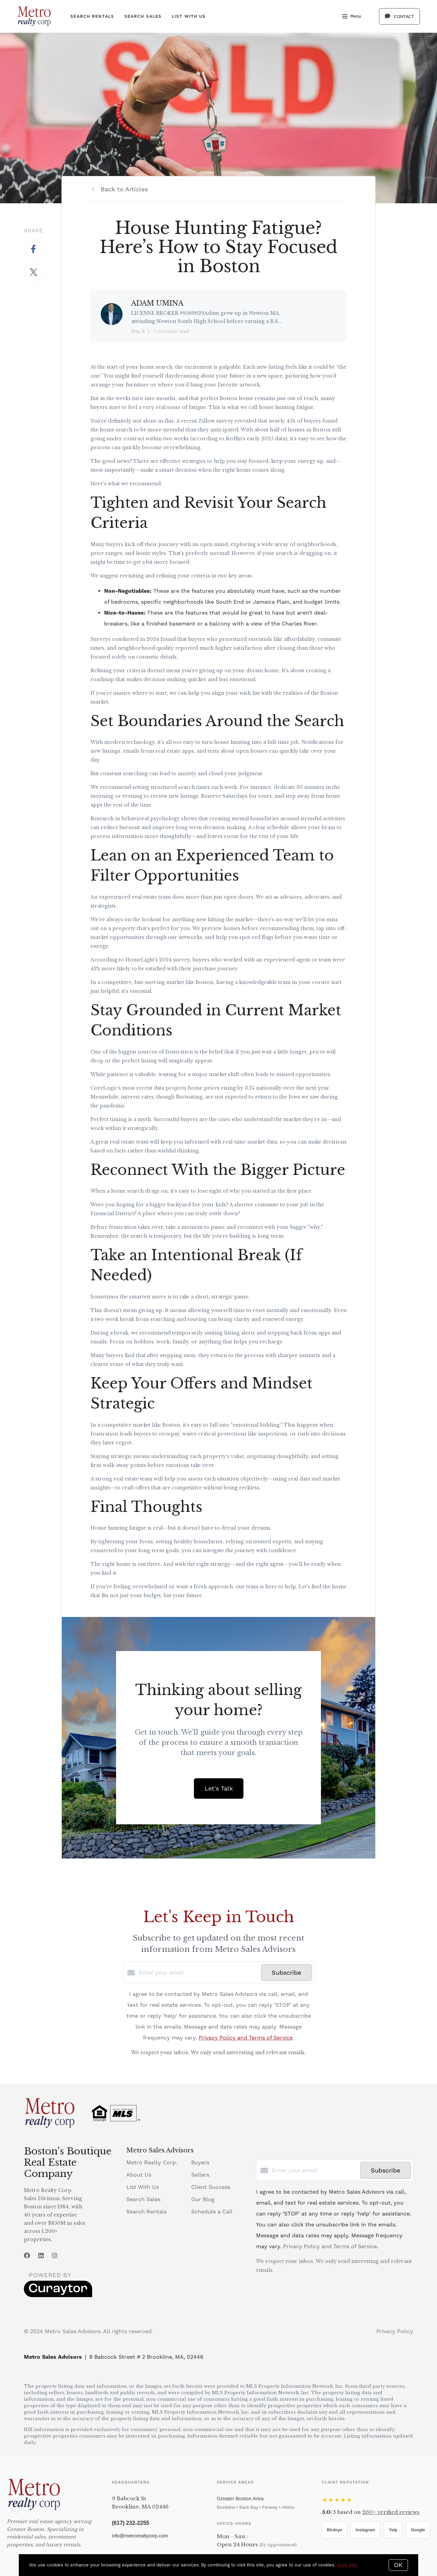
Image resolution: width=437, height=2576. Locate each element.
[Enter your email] (198, 1972)
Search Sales (142, 16)
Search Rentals (92, 16)
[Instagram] (54, 2255)
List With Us (189, 16)
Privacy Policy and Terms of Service (246, 2037)
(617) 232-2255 (130, 2523)
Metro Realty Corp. (151, 2162)
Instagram (365, 2530)
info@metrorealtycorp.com (140, 2535)
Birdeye (334, 2530)
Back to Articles (124, 189)
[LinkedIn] (41, 2255)
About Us (138, 2175)
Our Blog (202, 2199)
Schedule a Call (211, 2211)
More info (347, 2564)
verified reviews (391, 2512)
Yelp (393, 2530)
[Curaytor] (58, 2295)
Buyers (200, 2162)
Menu (351, 17)
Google (418, 2530)
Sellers (200, 2175)
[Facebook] (27, 2255)
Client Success (210, 2187)
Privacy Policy (394, 2331)
